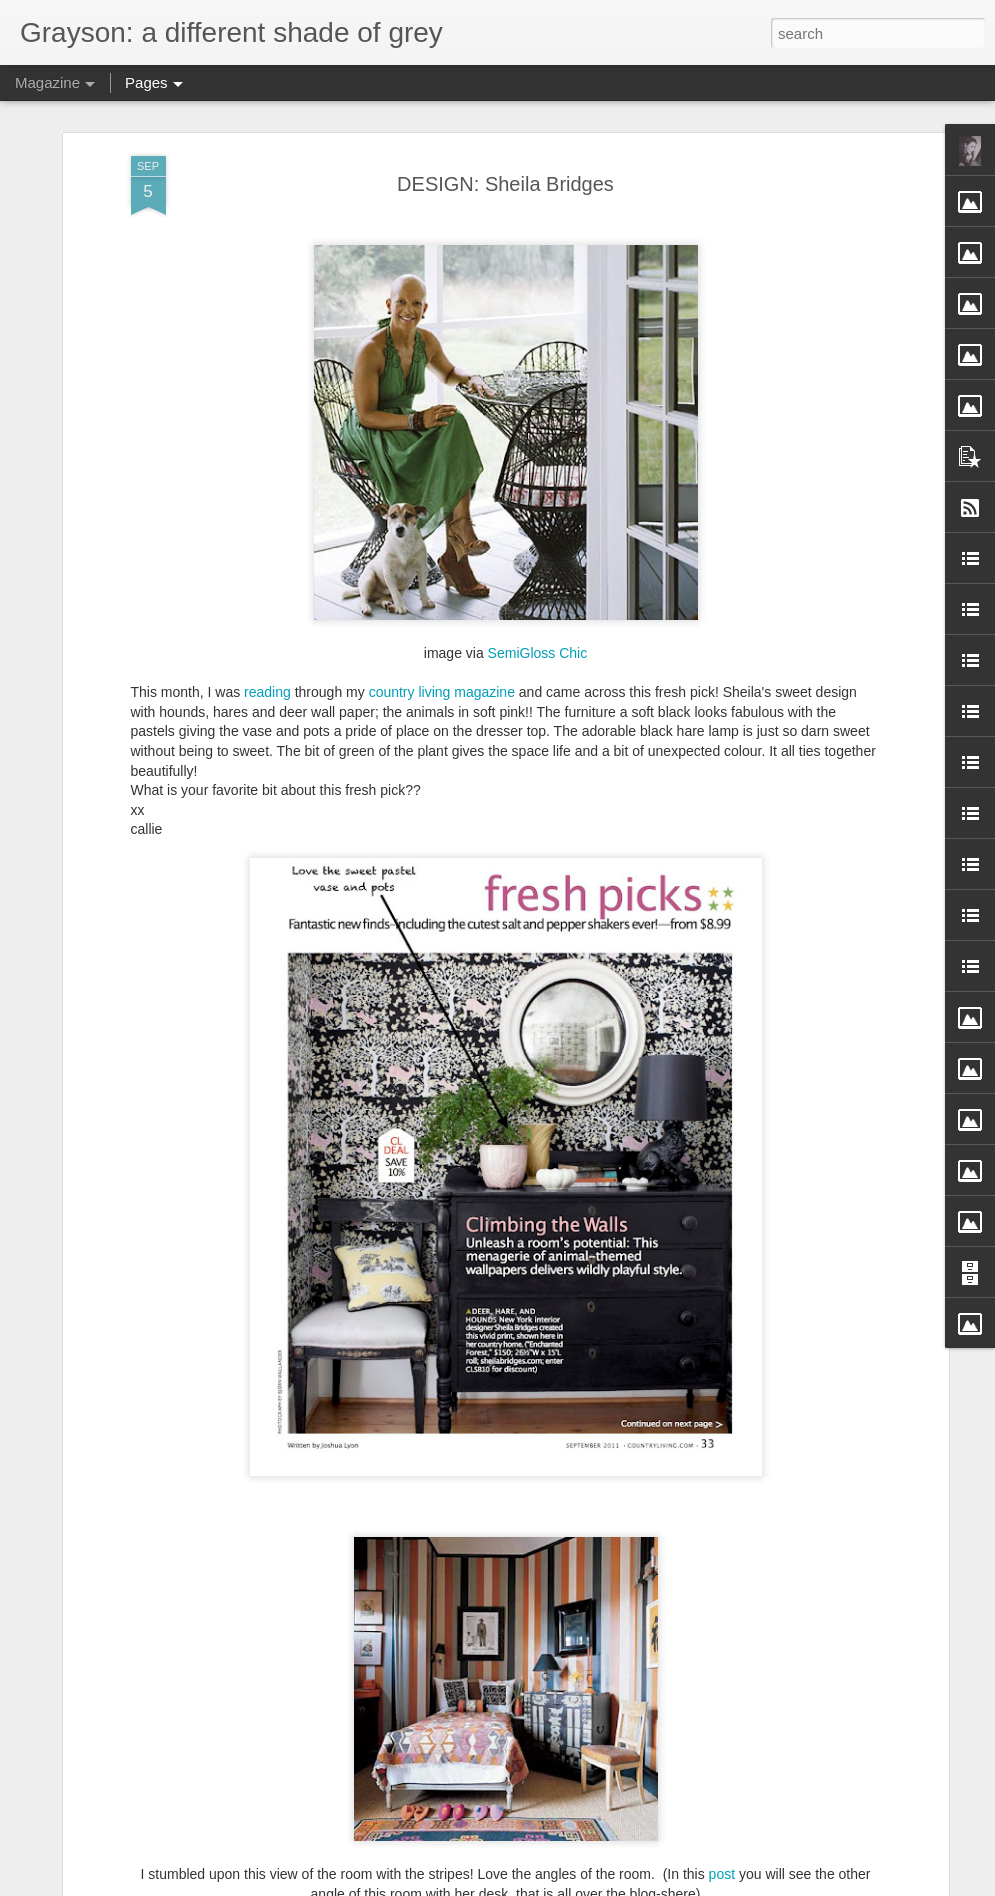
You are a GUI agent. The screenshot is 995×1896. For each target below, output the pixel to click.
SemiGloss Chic (538, 653)
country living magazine (442, 692)
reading (267, 692)
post (722, 1874)
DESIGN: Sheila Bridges (505, 184)
